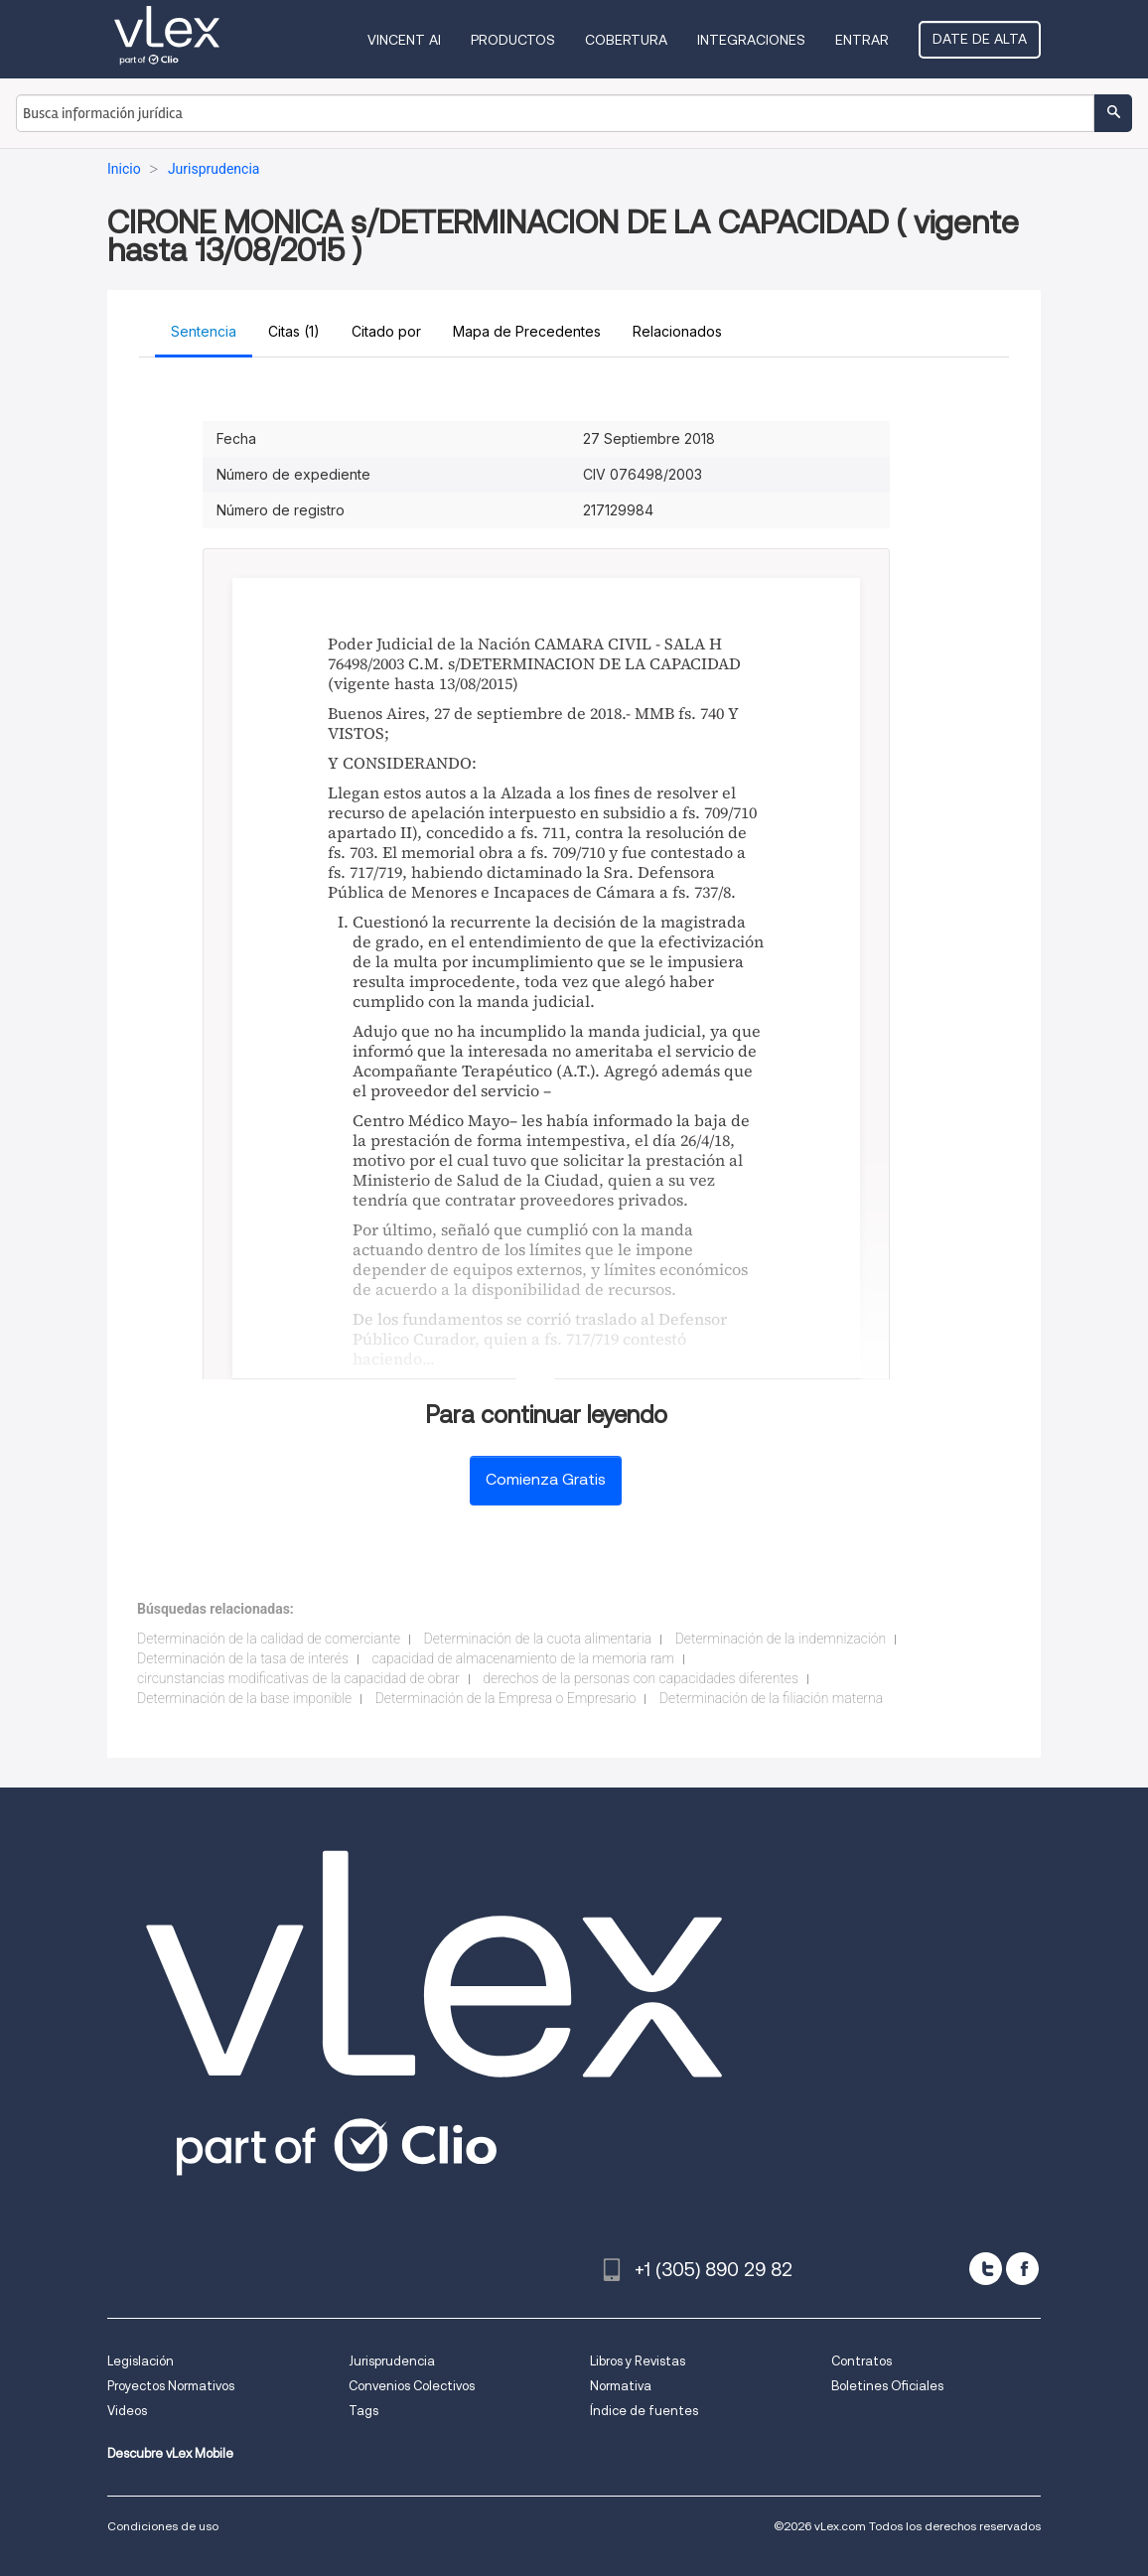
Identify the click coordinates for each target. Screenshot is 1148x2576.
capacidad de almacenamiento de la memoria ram (523, 1658)
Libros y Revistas (637, 2361)
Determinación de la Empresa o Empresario (506, 1698)
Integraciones (751, 40)
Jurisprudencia (392, 2361)
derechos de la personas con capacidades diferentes (640, 1678)
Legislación (140, 2361)
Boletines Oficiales (887, 2385)
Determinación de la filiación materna (771, 1698)
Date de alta (980, 39)
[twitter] (985, 2268)
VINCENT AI (404, 40)
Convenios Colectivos (412, 2385)
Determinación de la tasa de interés (243, 1658)
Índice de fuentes (644, 2410)
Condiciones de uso (162, 2525)
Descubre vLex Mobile (170, 2453)
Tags (363, 2410)
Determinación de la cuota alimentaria (538, 1638)
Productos (513, 40)
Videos (127, 2410)
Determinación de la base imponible (244, 1698)
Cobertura (626, 40)
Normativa (620, 2385)
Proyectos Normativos (170, 2385)
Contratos (861, 2361)
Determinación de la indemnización (781, 1638)
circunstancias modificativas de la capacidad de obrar (298, 1678)
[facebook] (1022, 2268)
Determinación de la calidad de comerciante (268, 1638)
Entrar (862, 40)
